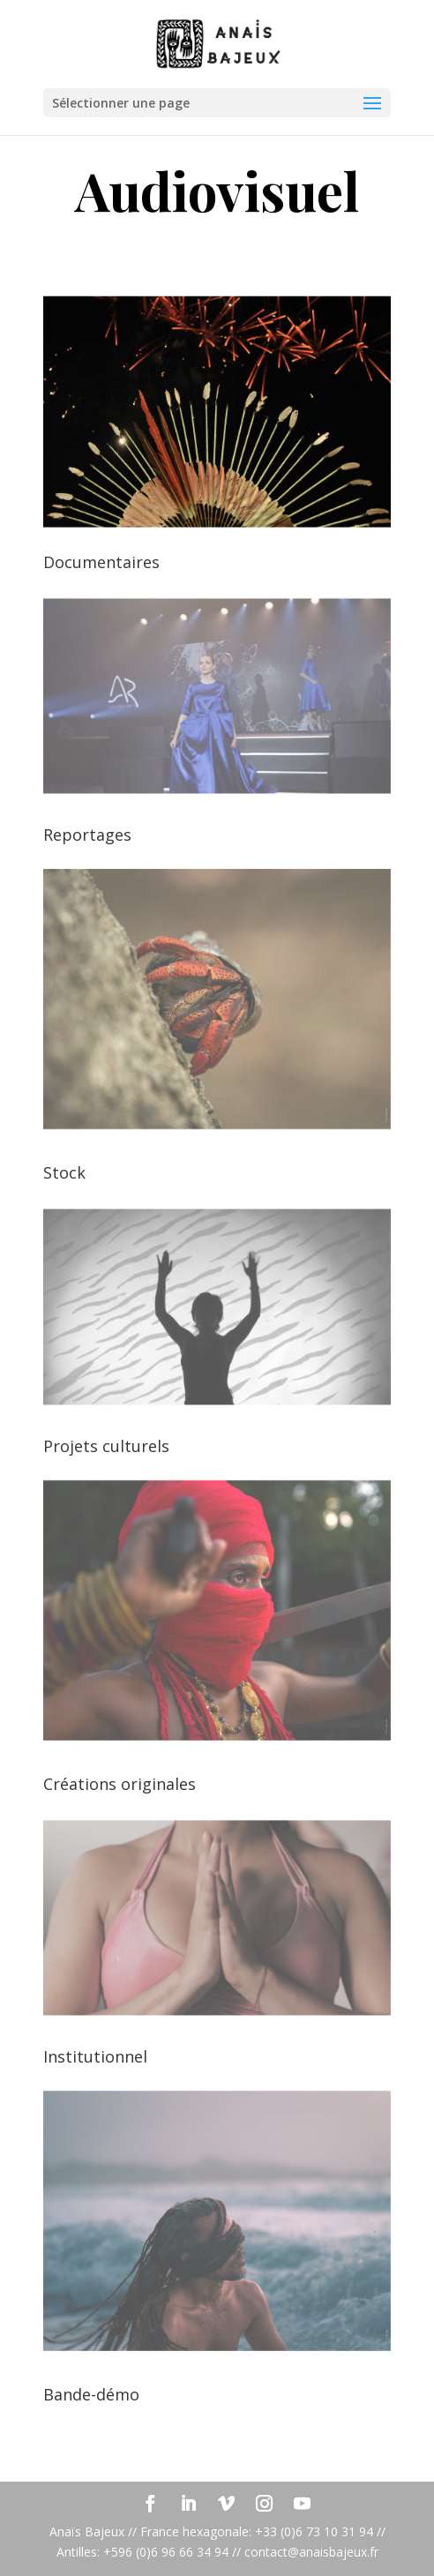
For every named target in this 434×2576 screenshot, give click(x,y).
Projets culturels (106, 1445)
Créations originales (119, 1783)
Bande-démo (91, 2394)
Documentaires (101, 562)
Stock (64, 1172)
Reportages (87, 834)
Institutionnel (95, 2056)
